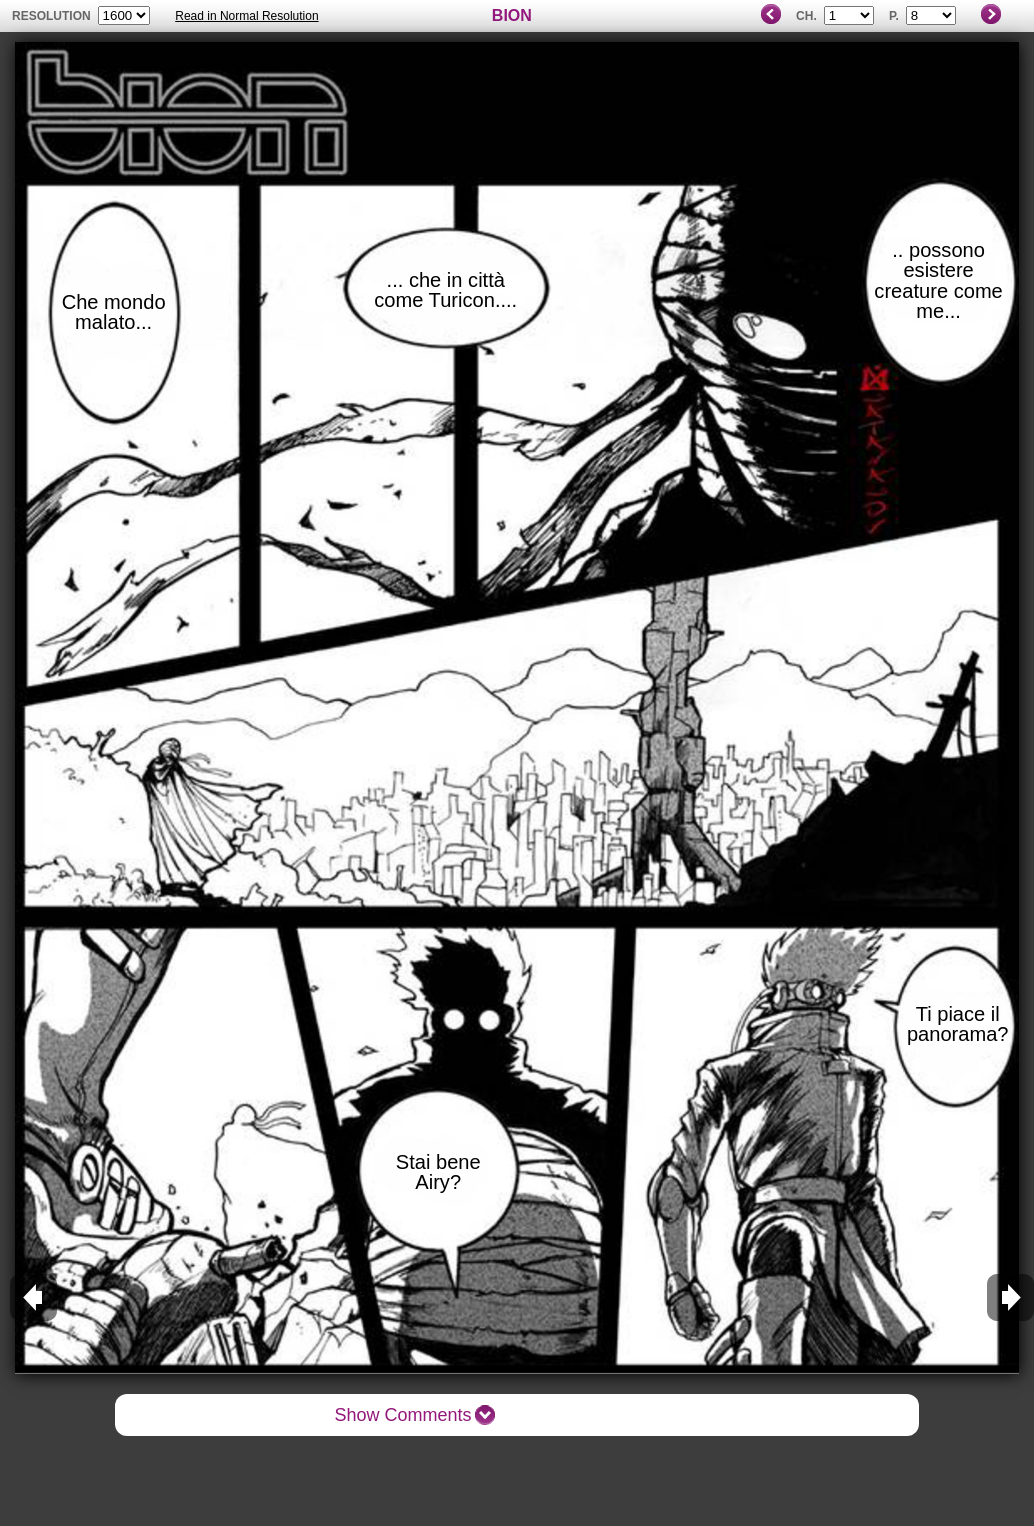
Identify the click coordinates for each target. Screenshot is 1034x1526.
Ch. (806, 16)
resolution (53, 16)
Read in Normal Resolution (246, 16)
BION (512, 15)
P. (894, 16)
